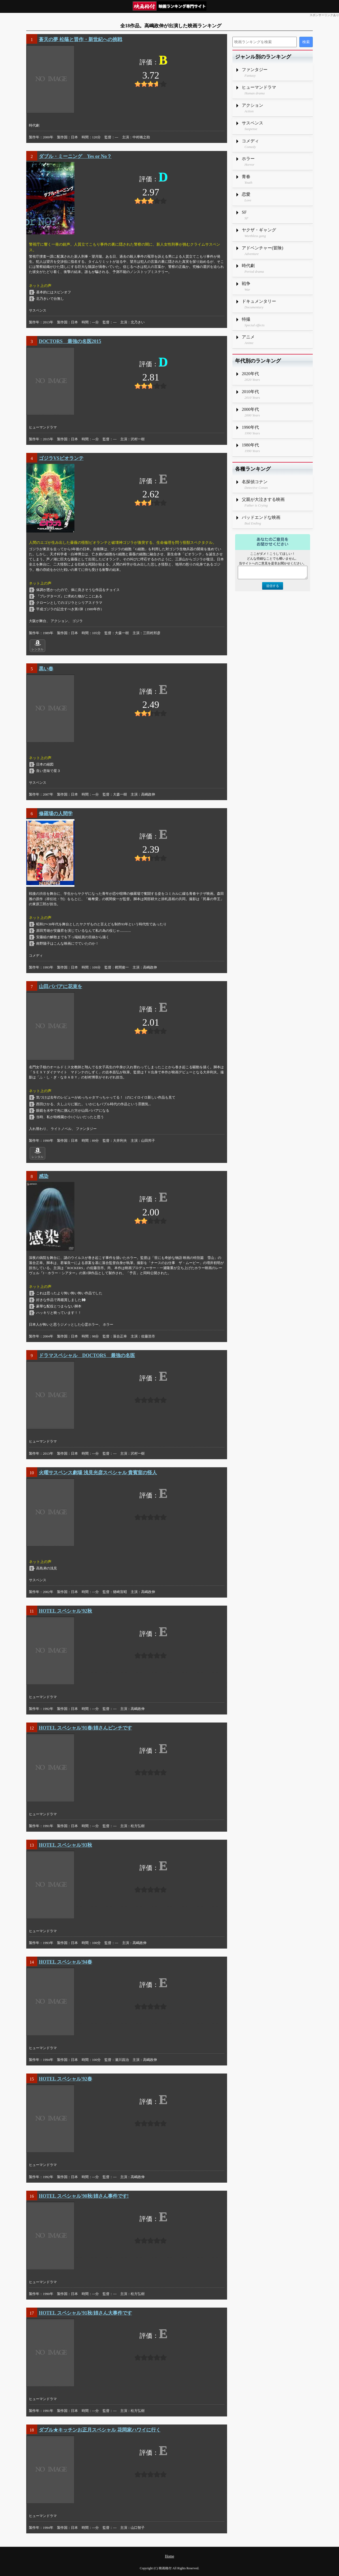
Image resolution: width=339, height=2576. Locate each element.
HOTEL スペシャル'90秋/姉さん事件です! (84, 2196)
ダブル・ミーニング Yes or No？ (75, 156)
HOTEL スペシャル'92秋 (65, 1611)
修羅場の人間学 (56, 813)
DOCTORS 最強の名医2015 (70, 341)
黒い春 (46, 668)
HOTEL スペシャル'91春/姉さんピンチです (85, 1728)
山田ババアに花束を (60, 986)
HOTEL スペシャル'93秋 (65, 1845)
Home (169, 2556)
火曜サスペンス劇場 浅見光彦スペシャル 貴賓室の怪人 (98, 1472)
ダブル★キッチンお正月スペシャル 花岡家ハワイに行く (100, 2430)
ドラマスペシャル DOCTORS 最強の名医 (87, 1355)
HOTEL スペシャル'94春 (65, 1962)
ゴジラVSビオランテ (61, 458)
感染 (43, 1176)
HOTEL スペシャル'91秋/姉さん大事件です (85, 2313)
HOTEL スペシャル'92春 (65, 2079)
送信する (272, 586)
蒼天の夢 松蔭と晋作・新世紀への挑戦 (80, 39)
